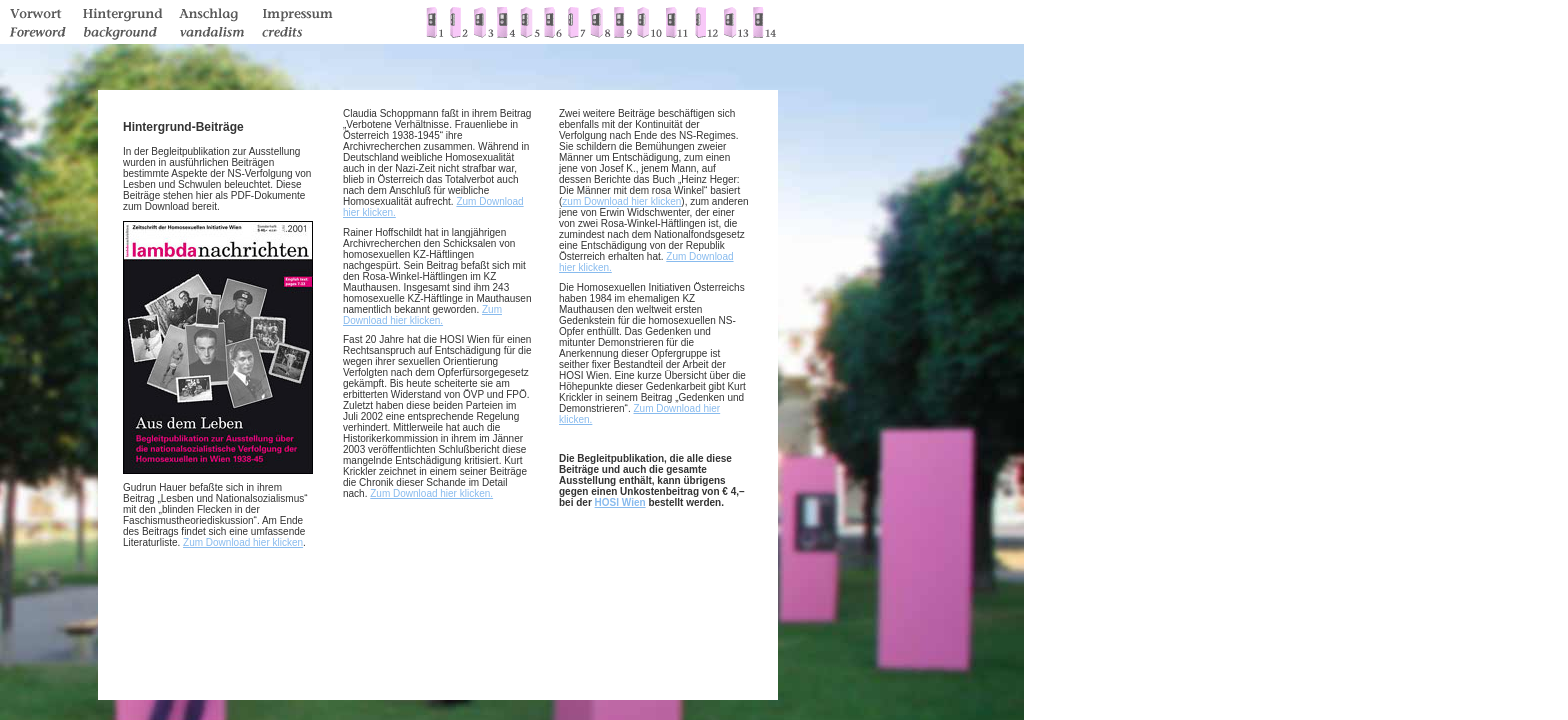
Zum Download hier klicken (243, 542)
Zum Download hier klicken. (422, 315)
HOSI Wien (620, 502)
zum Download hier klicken (621, 201)
